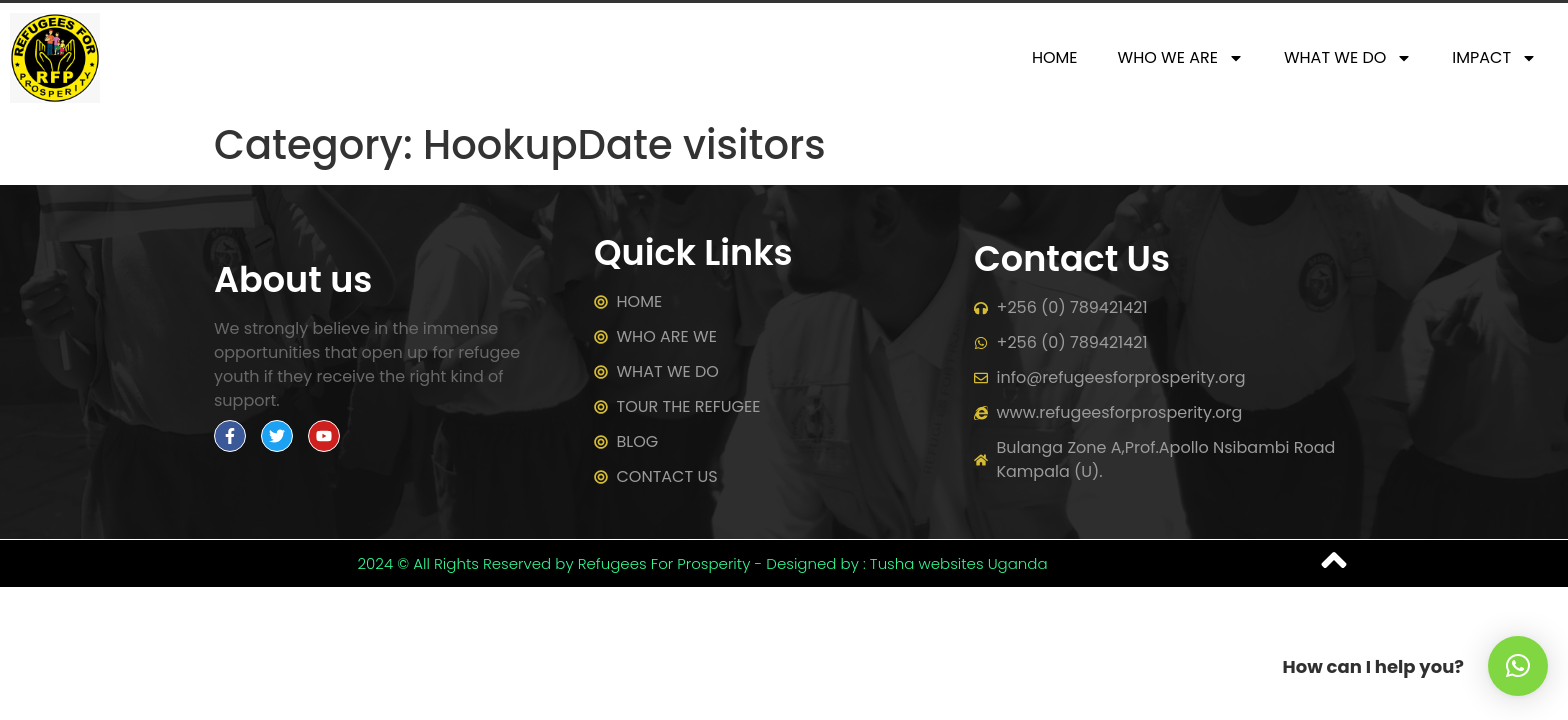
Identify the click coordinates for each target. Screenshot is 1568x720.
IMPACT (1494, 58)
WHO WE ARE (1181, 58)
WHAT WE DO (1348, 58)
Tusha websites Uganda (959, 563)
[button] (1518, 666)
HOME (1055, 57)
